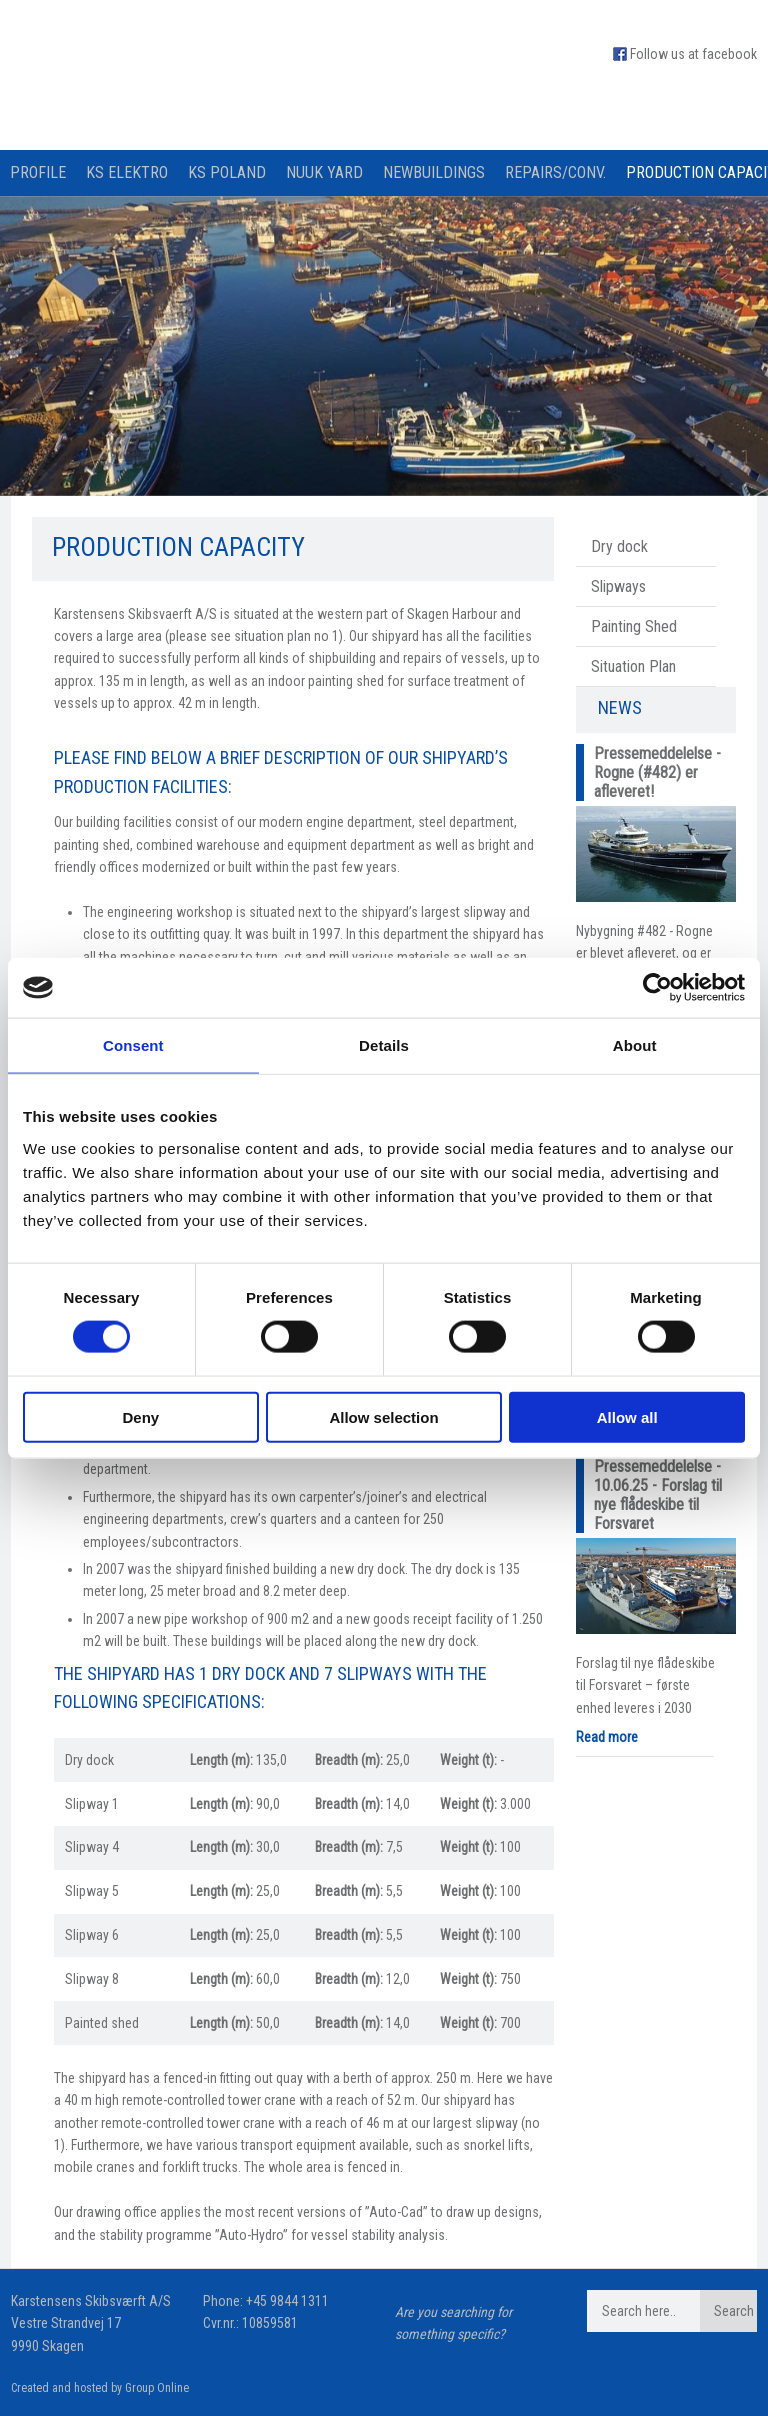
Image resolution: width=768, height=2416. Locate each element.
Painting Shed (634, 626)
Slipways (618, 586)
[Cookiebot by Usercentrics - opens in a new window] (657, 988)
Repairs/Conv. (555, 172)
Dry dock (619, 546)
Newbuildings (434, 172)
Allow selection (383, 1416)
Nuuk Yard (324, 172)
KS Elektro (127, 172)
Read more (607, 1737)
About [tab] (635, 1045)
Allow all (627, 1416)
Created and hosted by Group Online (100, 2388)
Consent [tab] (133, 1045)
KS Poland (227, 172)
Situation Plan (633, 666)
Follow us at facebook (693, 54)
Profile (38, 172)
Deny (140, 1416)
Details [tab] (384, 1045)
